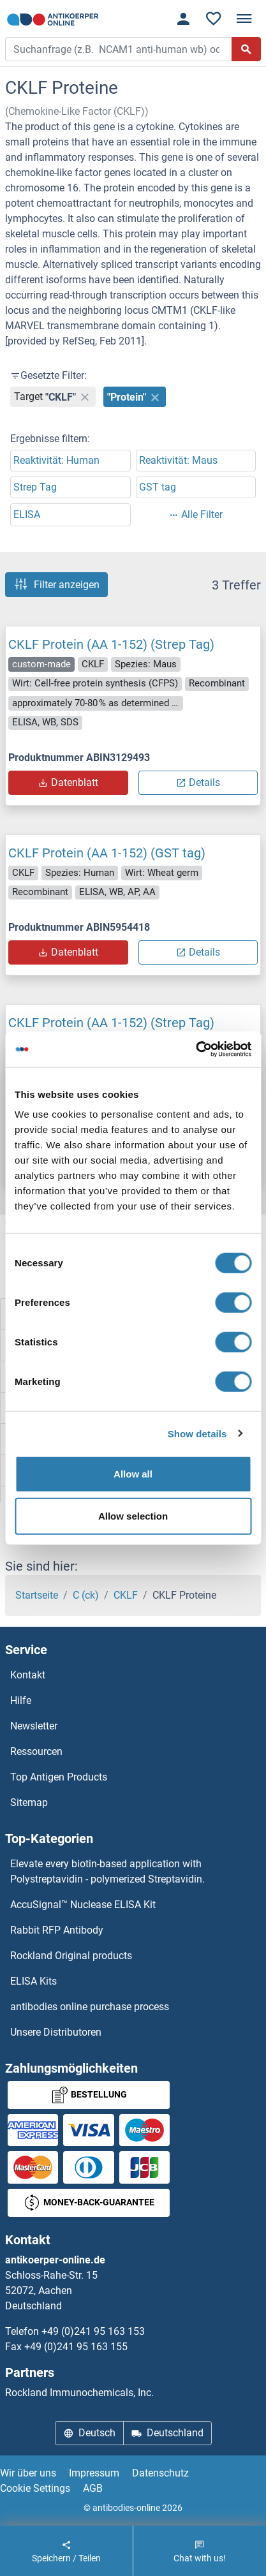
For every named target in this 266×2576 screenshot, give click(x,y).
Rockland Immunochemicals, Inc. (79, 2393)
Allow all (133, 1474)
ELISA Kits (33, 1981)
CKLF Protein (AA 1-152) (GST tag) (106, 853)
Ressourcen (36, 1751)
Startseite (36, 1595)
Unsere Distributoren (55, 2032)
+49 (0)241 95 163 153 (93, 2331)
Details (198, 782)
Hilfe (20, 1700)
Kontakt (27, 1675)
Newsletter (33, 1726)
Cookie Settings (35, 2488)
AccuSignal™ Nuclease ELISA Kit (83, 1905)
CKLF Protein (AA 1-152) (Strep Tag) (111, 644)
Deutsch (89, 2433)
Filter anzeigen (56, 584)
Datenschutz (160, 2473)
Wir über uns (28, 2473)
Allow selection (133, 1515)
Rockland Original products (71, 1956)
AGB (93, 2488)
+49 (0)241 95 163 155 (76, 2347)
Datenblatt (68, 782)
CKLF (126, 1595)
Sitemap (29, 1802)
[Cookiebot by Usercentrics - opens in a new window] (195, 1049)
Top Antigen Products (58, 1777)
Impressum (94, 2473)
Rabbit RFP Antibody (56, 1930)
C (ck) (86, 1595)
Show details (197, 1433)
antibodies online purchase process (89, 2007)
